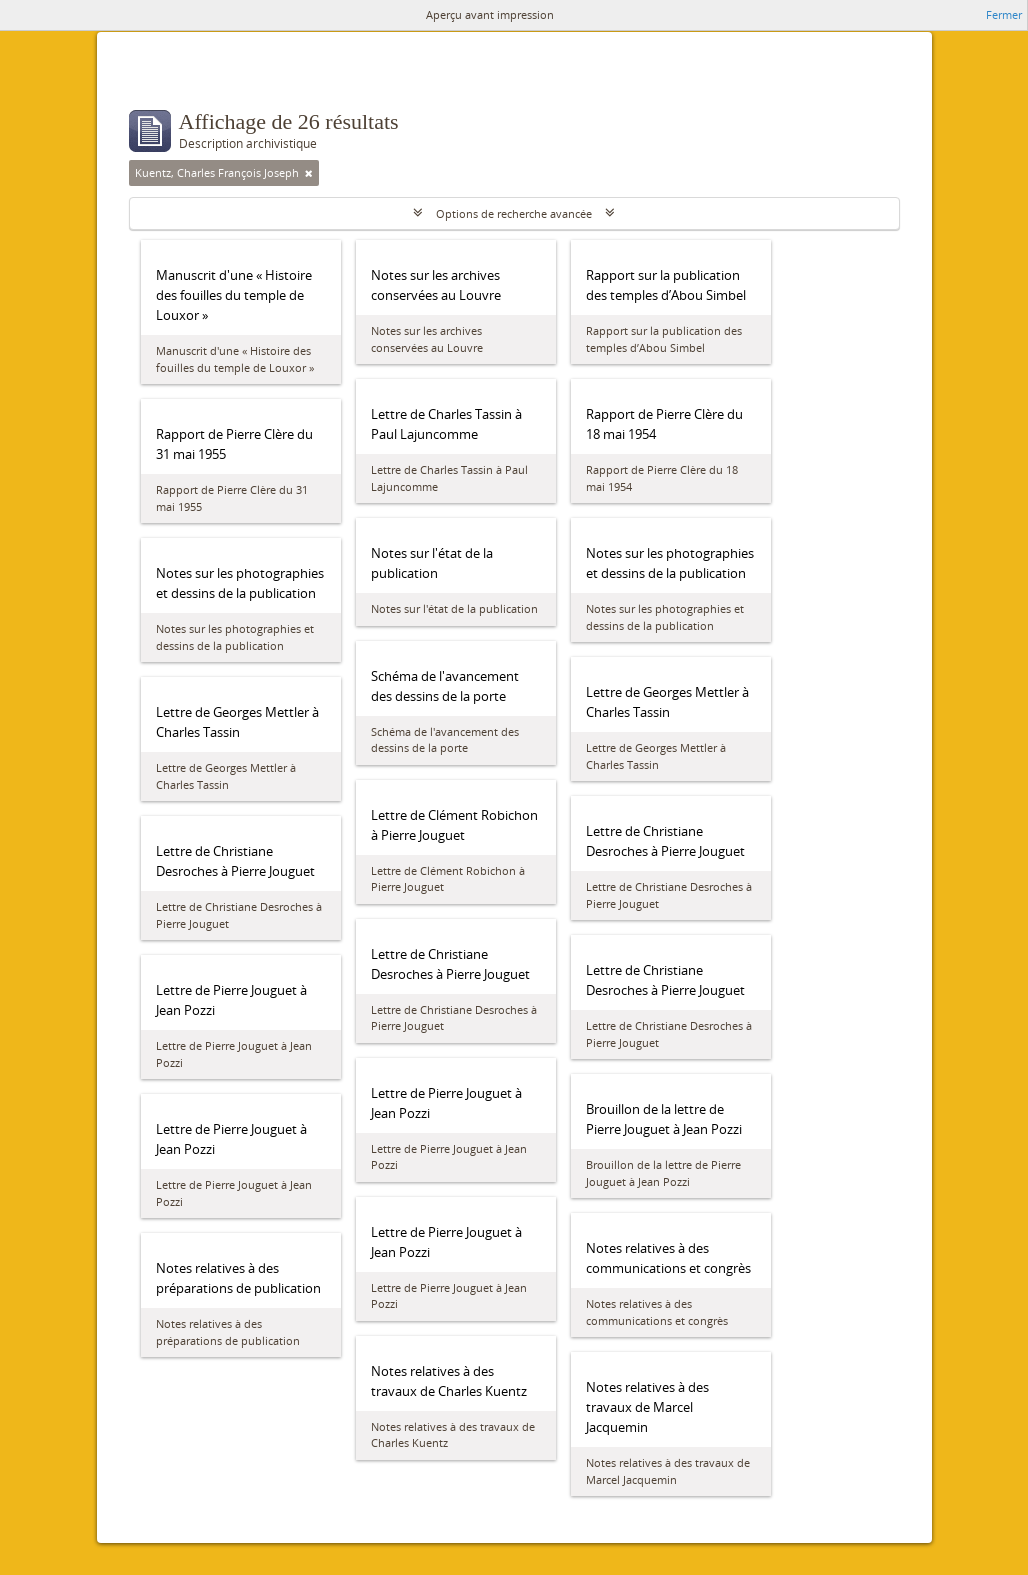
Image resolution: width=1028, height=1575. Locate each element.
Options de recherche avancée (514, 213)
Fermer (1004, 14)
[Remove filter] (309, 173)
